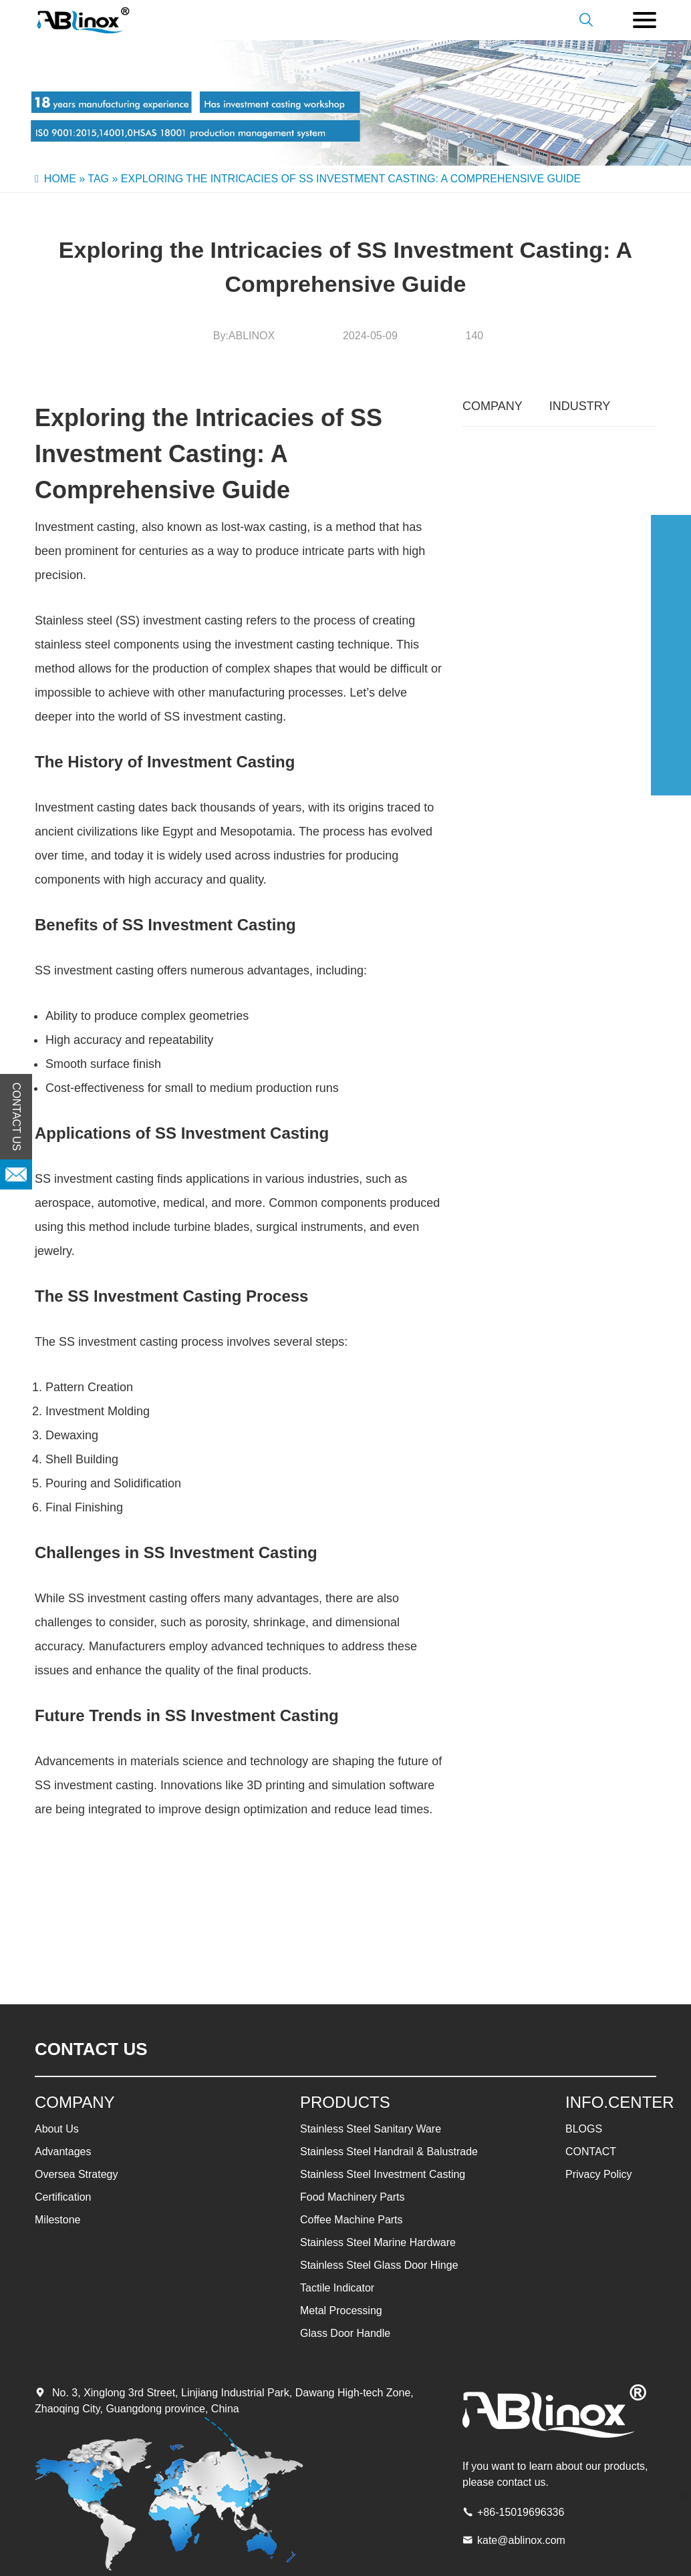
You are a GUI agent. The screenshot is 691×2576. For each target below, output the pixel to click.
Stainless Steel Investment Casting (382, 2174)
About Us (57, 2129)
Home (60, 178)
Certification (63, 2197)
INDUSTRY (580, 406)
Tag (98, 178)
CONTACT (590, 2151)
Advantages (63, 2151)
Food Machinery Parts (352, 2197)
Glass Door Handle (345, 2333)
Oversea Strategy (76, 2174)
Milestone (57, 2219)
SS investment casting (223, 716)
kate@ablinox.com (521, 2540)
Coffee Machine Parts (351, 2219)
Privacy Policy (598, 2174)
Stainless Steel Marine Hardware (378, 2242)
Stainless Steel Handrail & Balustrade (389, 2151)
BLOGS (583, 2129)
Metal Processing (341, 2310)
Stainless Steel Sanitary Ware (370, 2129)
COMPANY (492, 406)
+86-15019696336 (520, 2512)
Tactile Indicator (337, 2287)
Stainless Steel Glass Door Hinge (379, 2265)
